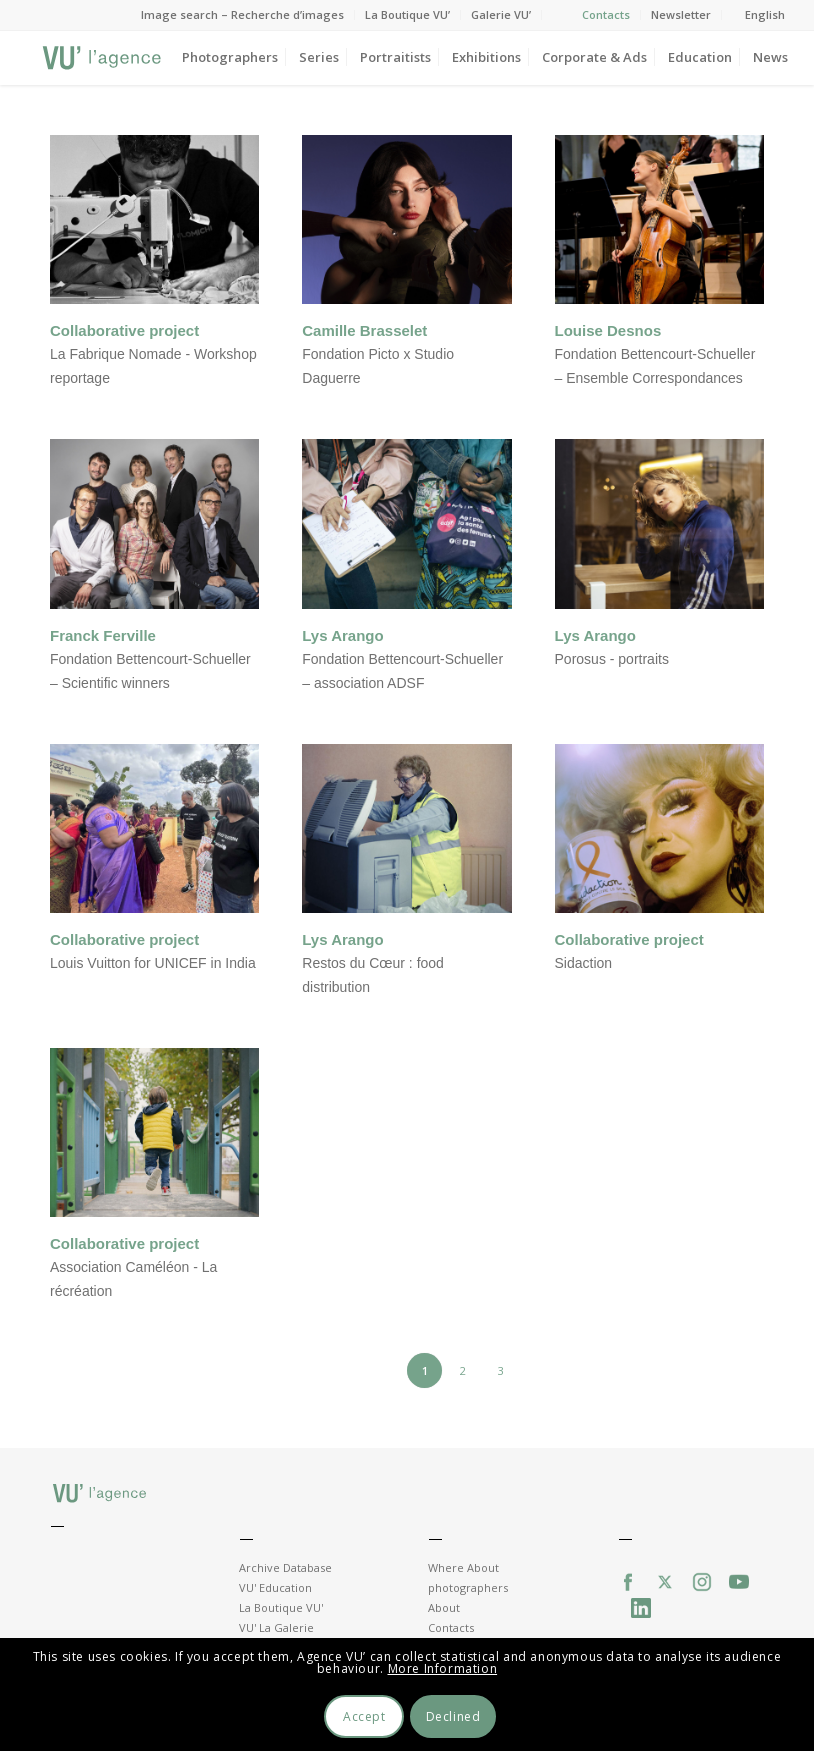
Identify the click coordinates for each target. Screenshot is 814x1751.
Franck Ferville (103, 635)
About (444, 1607)
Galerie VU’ (501, 14)
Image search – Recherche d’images (242, 14)
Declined (453, 1716)
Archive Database (285, 1567)
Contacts (606, 14)
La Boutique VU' (281, 1607)
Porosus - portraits (612, 659)
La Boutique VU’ (407, 14)
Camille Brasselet (364, 330)
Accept (364, 1716)
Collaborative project (124, 330)
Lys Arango (342, 635)
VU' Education (275, 1587)
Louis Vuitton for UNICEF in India (153, 963)
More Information (443, 1668)
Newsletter (681, 14)
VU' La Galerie (276, 1627)
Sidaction (584, 963)
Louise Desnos (608, 330)
